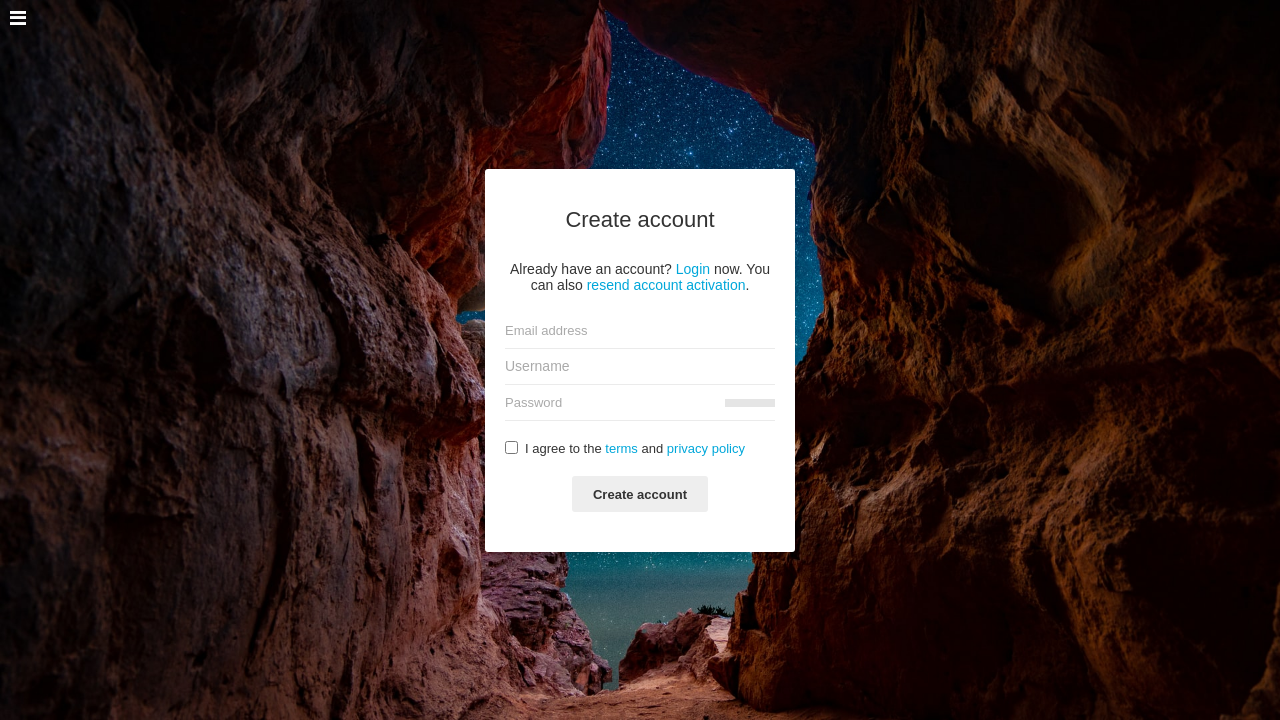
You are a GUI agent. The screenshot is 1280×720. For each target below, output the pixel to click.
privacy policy (706, 448)
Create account (640, 494)
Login (693, 269)
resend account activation (666, 285)
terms (621, 448)
